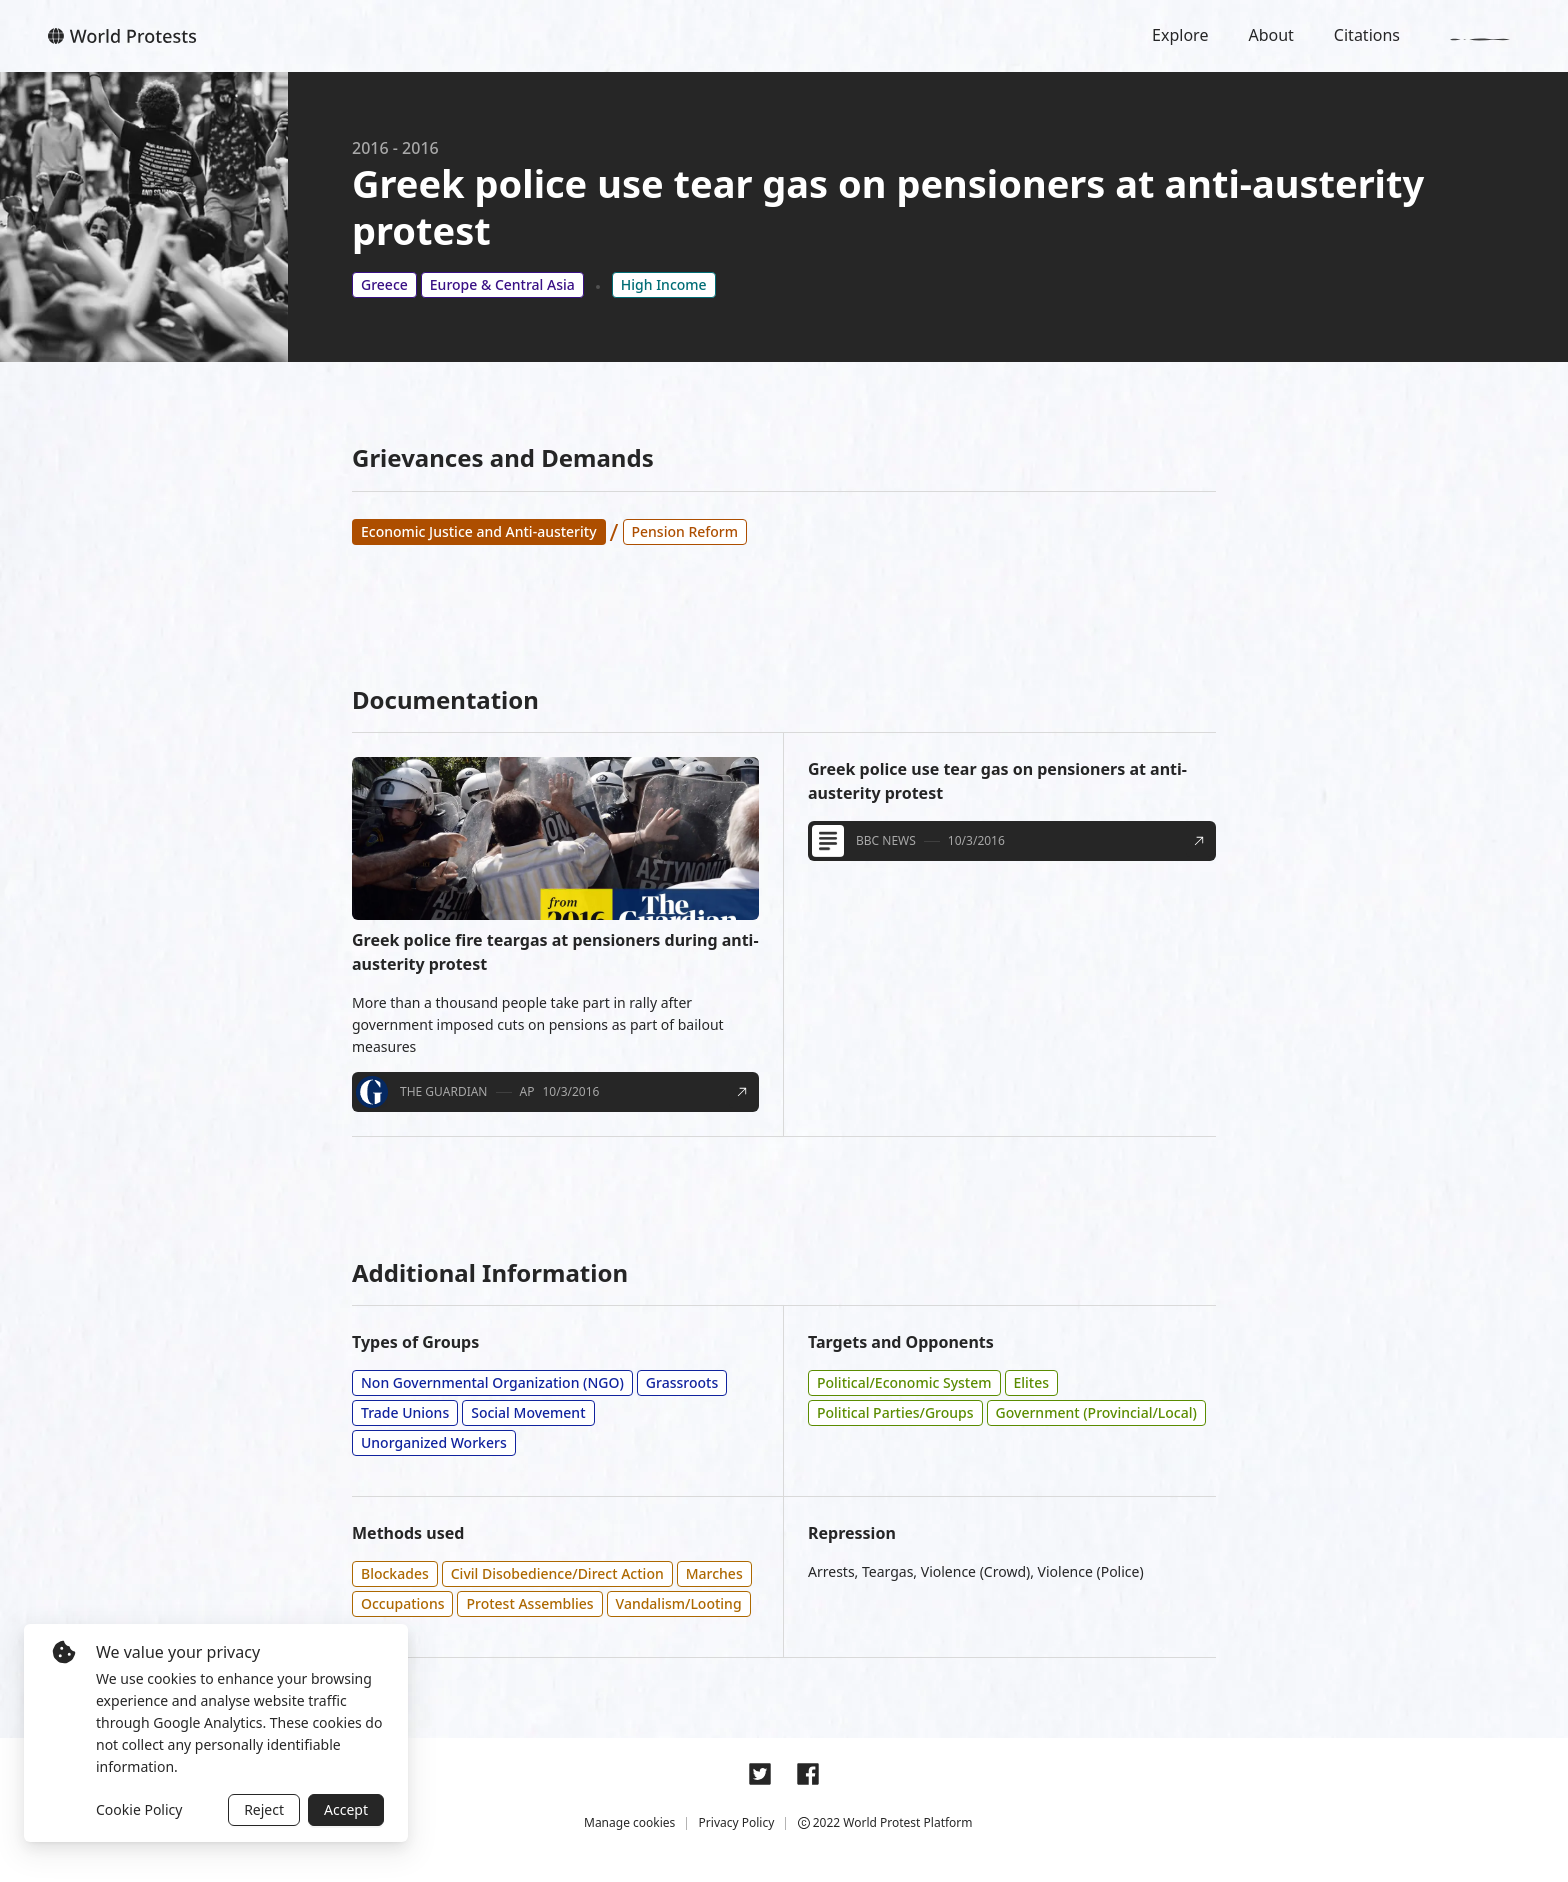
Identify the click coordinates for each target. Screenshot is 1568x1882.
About (1270, 35)
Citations (1367, 35)
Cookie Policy (139, 1809)
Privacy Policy (737, 1822)
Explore (1180, 35)
